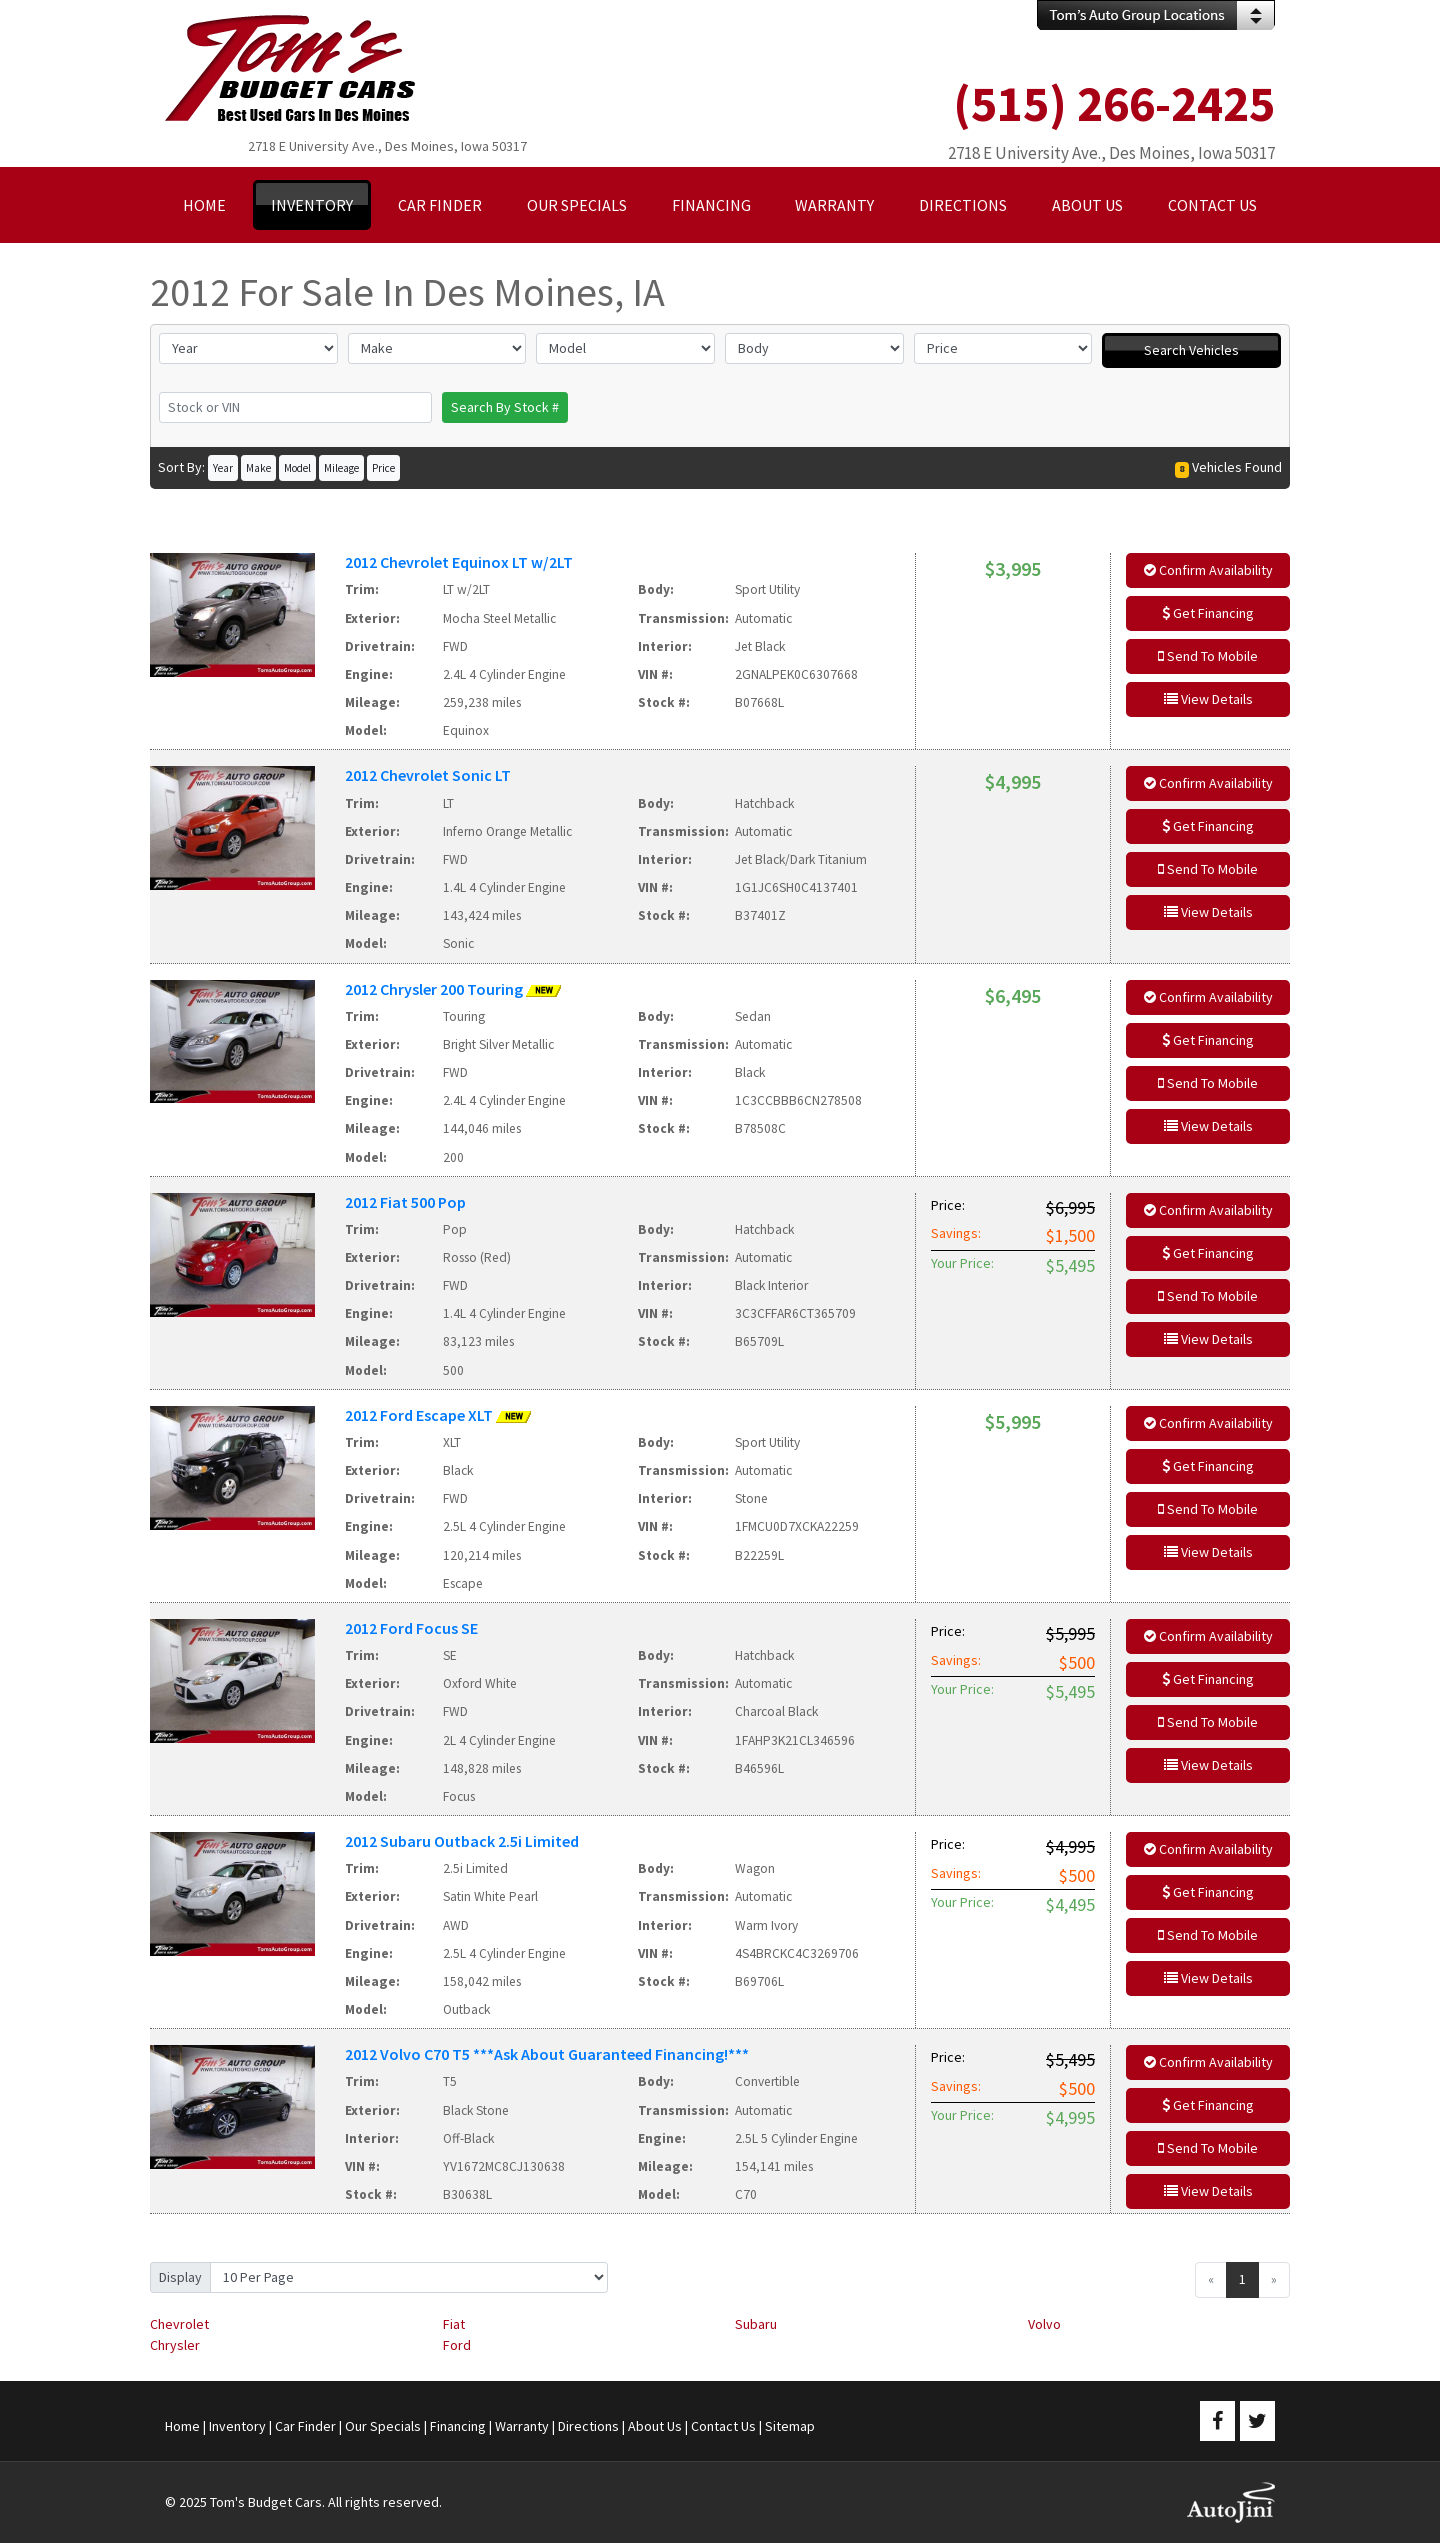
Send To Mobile (1208, 656)
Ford (457, 2345)
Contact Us (723, 2426)
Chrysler (175, 2345)
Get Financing (1208, 613)
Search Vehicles (1191, 350)
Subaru (756, 2324)
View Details (1208, 699)
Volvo (1044, 2324)
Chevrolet (179, 2324)
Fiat (454, 2324)
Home (182, 2426)
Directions (588, 2426)
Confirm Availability (1208, 570)
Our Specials (383, 2426)
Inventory (237, 2426)
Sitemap (790, 2426)
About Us (655, 2426)
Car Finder (305, 2426)
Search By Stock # (505, 407)
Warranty (522, 2426)
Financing (458, 2426)
